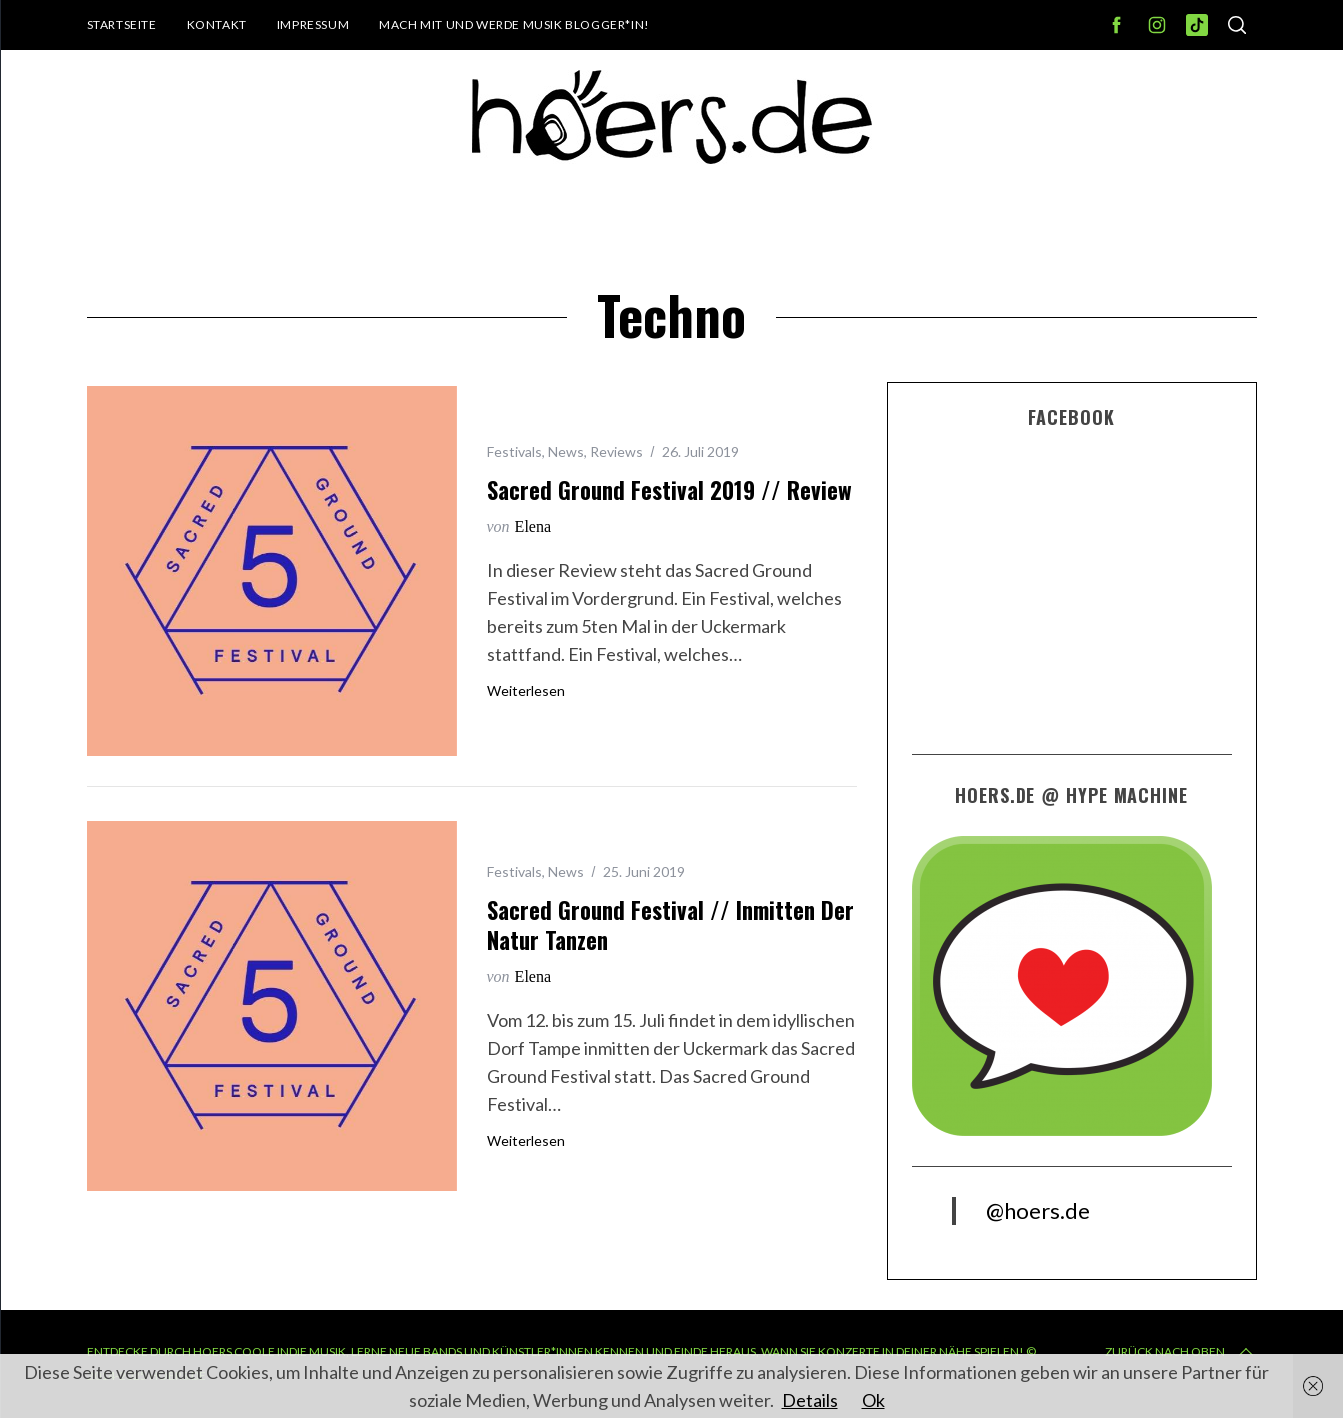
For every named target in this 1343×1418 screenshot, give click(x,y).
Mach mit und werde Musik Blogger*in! (514, 24)
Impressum (313, 24)
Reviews (616, 451)
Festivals (514, 451)
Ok (873, 1400)
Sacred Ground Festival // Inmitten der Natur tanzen (670, 925)
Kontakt (217, 24)
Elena (533, 526)
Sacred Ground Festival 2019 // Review (669, 490)
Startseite (122, 24)
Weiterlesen (526, 691)
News (566, 451)
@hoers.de (1038, 1210)
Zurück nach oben (1181, 1352)
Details (810, 1400)
